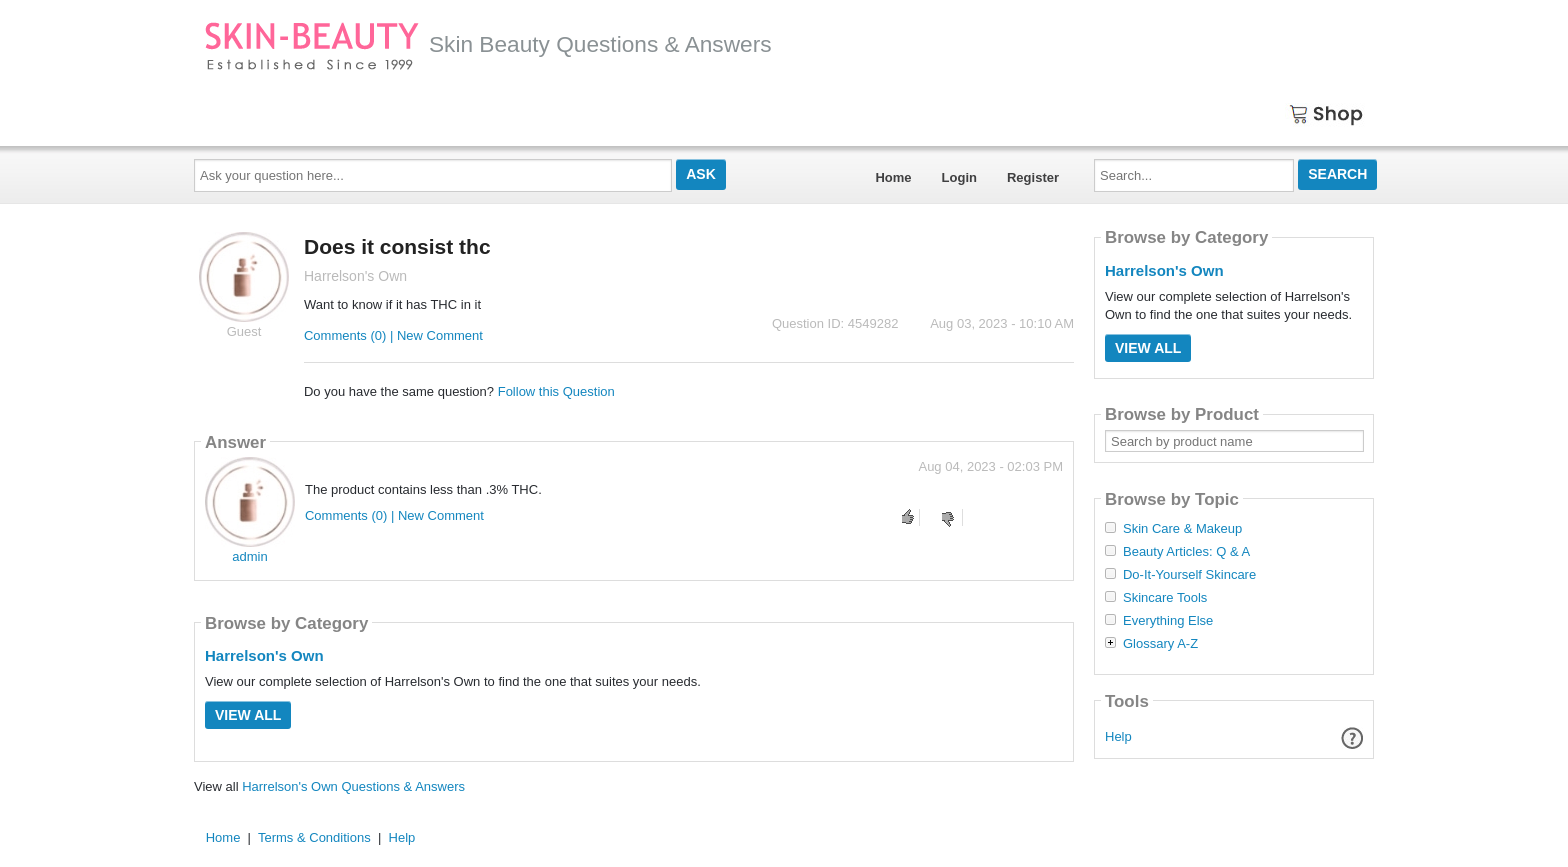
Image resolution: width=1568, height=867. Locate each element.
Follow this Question (556, 391)
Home (893, 177)
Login (959, 177)
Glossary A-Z (1160, 644)
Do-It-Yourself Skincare (1189, 575)
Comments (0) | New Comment (393, 335)
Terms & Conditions (314, 837)
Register (1033, 177)
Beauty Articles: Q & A (1186, 552)
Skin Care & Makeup (1182, 529)
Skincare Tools (1165, 598)
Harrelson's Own (264, 655)
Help (1118, 736)
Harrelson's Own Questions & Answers (353, 786)
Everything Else (1168, 621)
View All (248, 715)
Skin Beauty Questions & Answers (488, 44)
